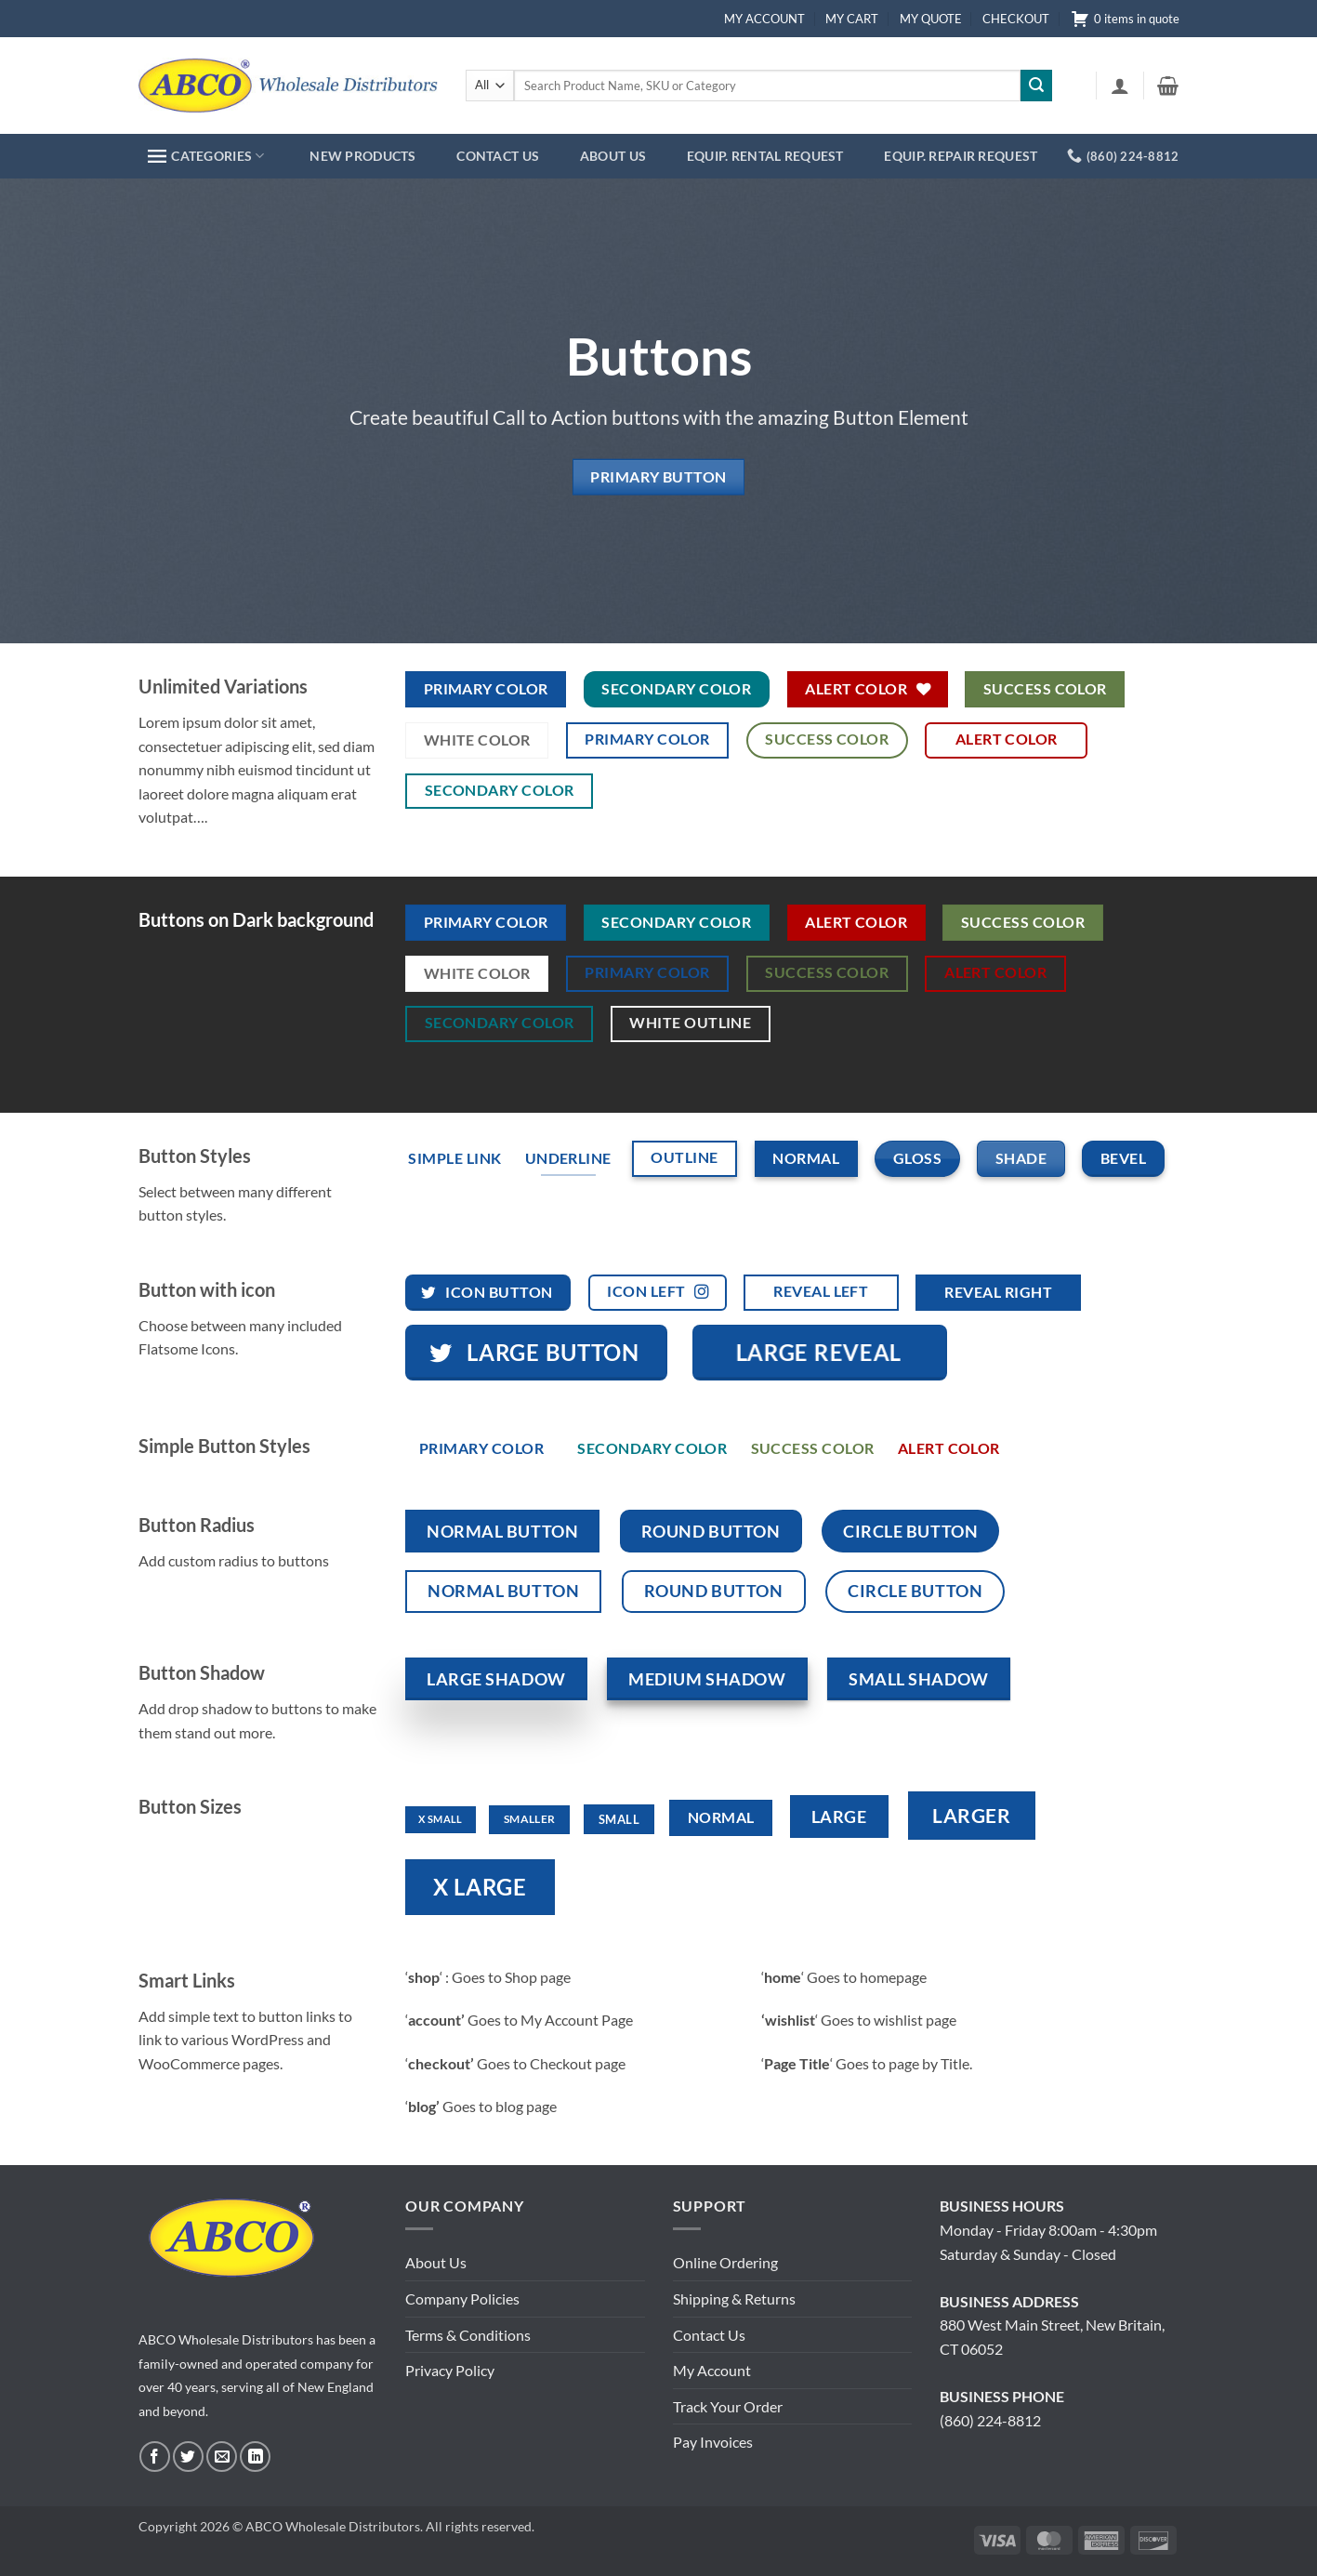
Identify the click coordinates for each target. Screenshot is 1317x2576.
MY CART (851, 18)
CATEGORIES (206, 156)
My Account (712, 2370)
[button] (1120, 85)
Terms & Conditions (468, 2335)
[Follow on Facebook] (154, 2456)
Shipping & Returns (734, 2298)
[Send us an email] (221, 2456)
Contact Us (709, 2335)
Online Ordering (725, 2262)
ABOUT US (613, 156)
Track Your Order (728, 2406)
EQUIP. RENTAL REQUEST (765, 156)
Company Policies (462, 2298)
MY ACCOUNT (764, 18)
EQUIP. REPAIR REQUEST (960, 156)
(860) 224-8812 (990, 2420)
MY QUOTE (931, 18)
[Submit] (1036, 85)
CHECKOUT (1015, 18)
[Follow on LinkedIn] (255, 2456)
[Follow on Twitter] (188, 2456)
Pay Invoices (713, 2442)
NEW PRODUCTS (362, 156)
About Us (436, 2262)
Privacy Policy (449, 2370)
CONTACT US (497, 156)
